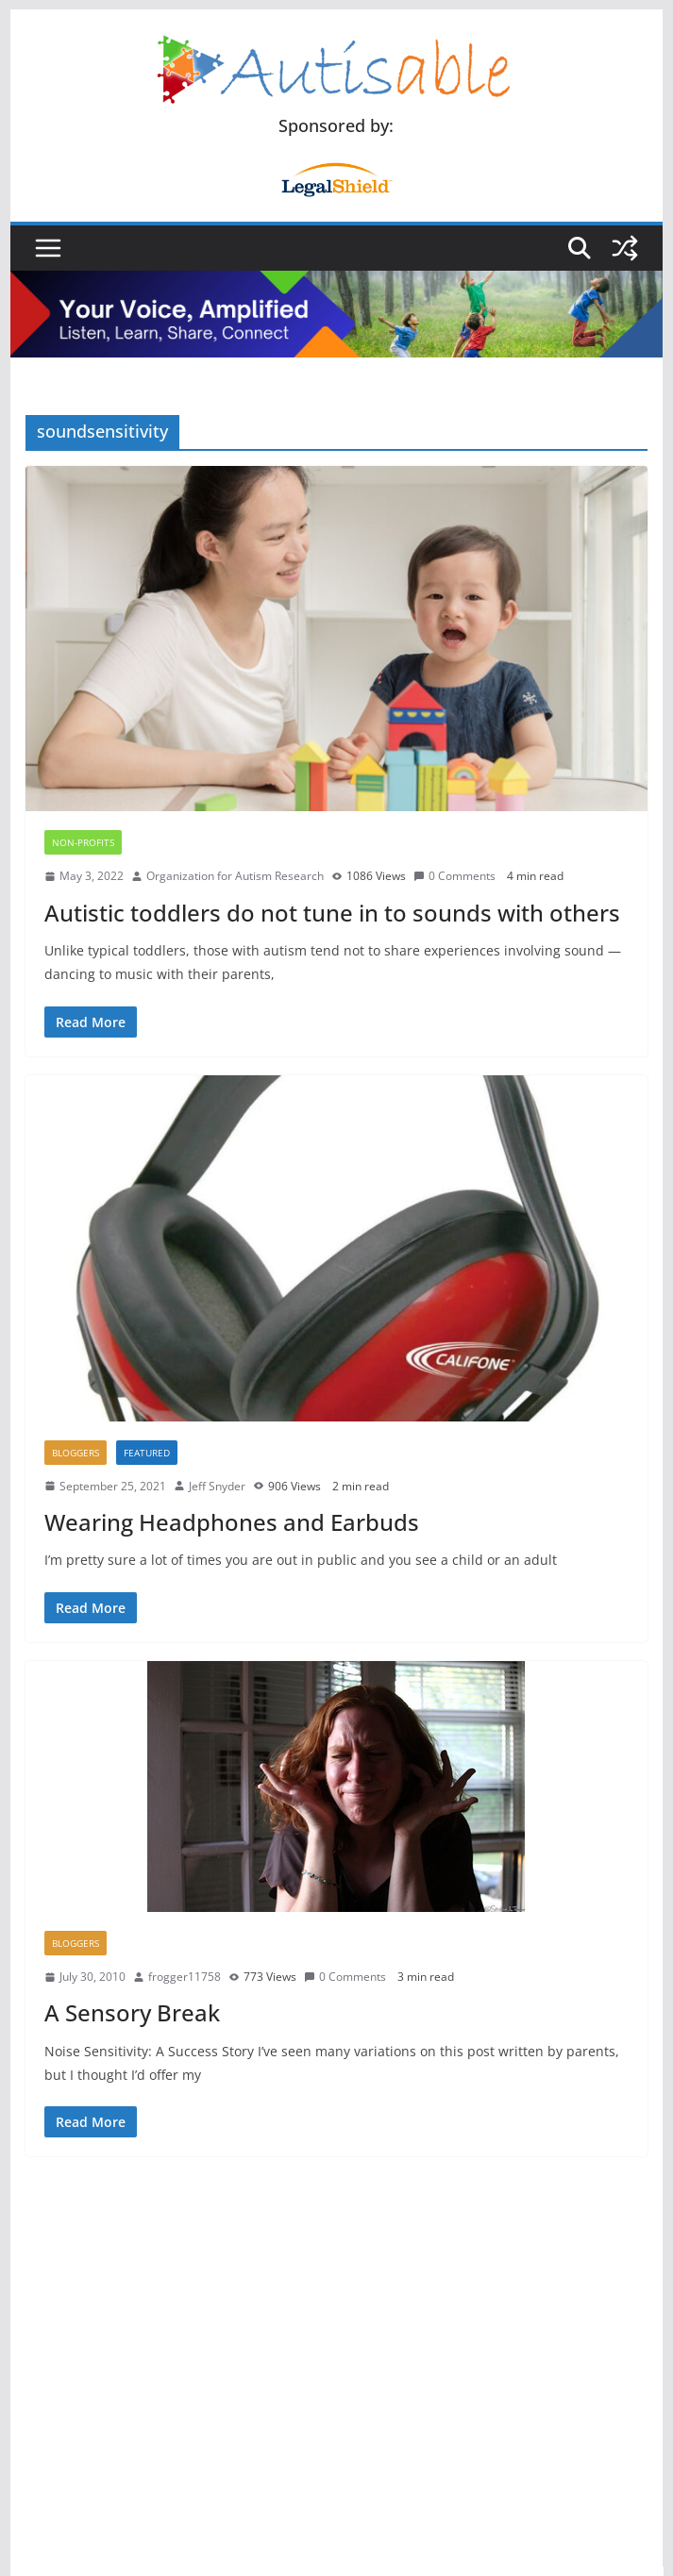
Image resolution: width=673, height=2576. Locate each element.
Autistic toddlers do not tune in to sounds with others (332, 912)
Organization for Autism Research (235, 876)
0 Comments (454, 876)
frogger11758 (184, 1977)
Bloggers (75, 1452)
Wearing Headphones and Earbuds (231, 1521)
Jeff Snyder (217, 1486)
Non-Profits (83, 842)
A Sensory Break (132, 2012)
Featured (147, 1452)
